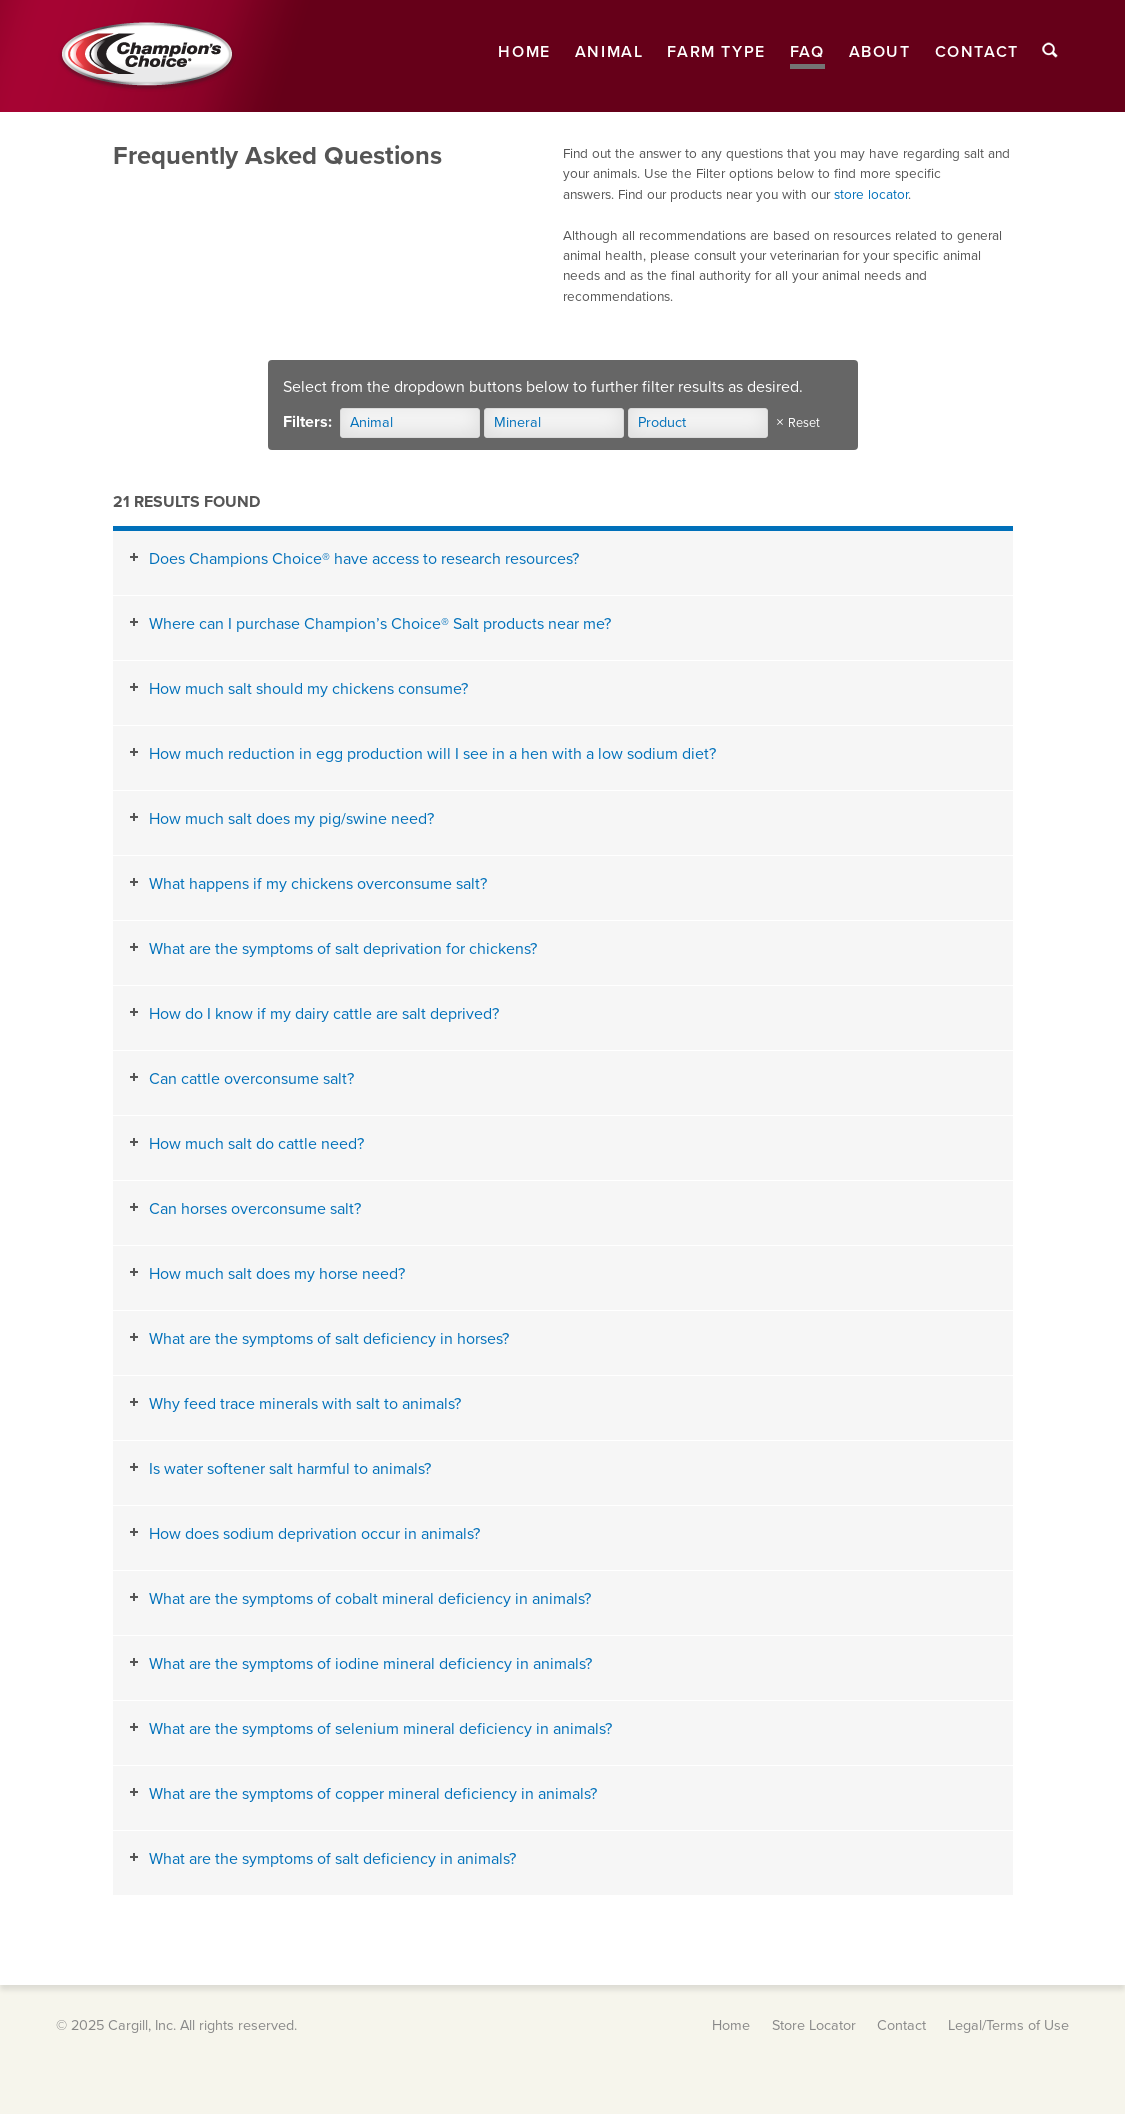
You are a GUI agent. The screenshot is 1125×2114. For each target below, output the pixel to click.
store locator (871, 195)
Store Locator (814, 2025)
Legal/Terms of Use (1008, 2025)
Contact (977, 52)
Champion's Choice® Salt (146, 55)
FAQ (807, 52)
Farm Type (716, 52)
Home (524, 52)
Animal (609, 52)
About (880, 52)
